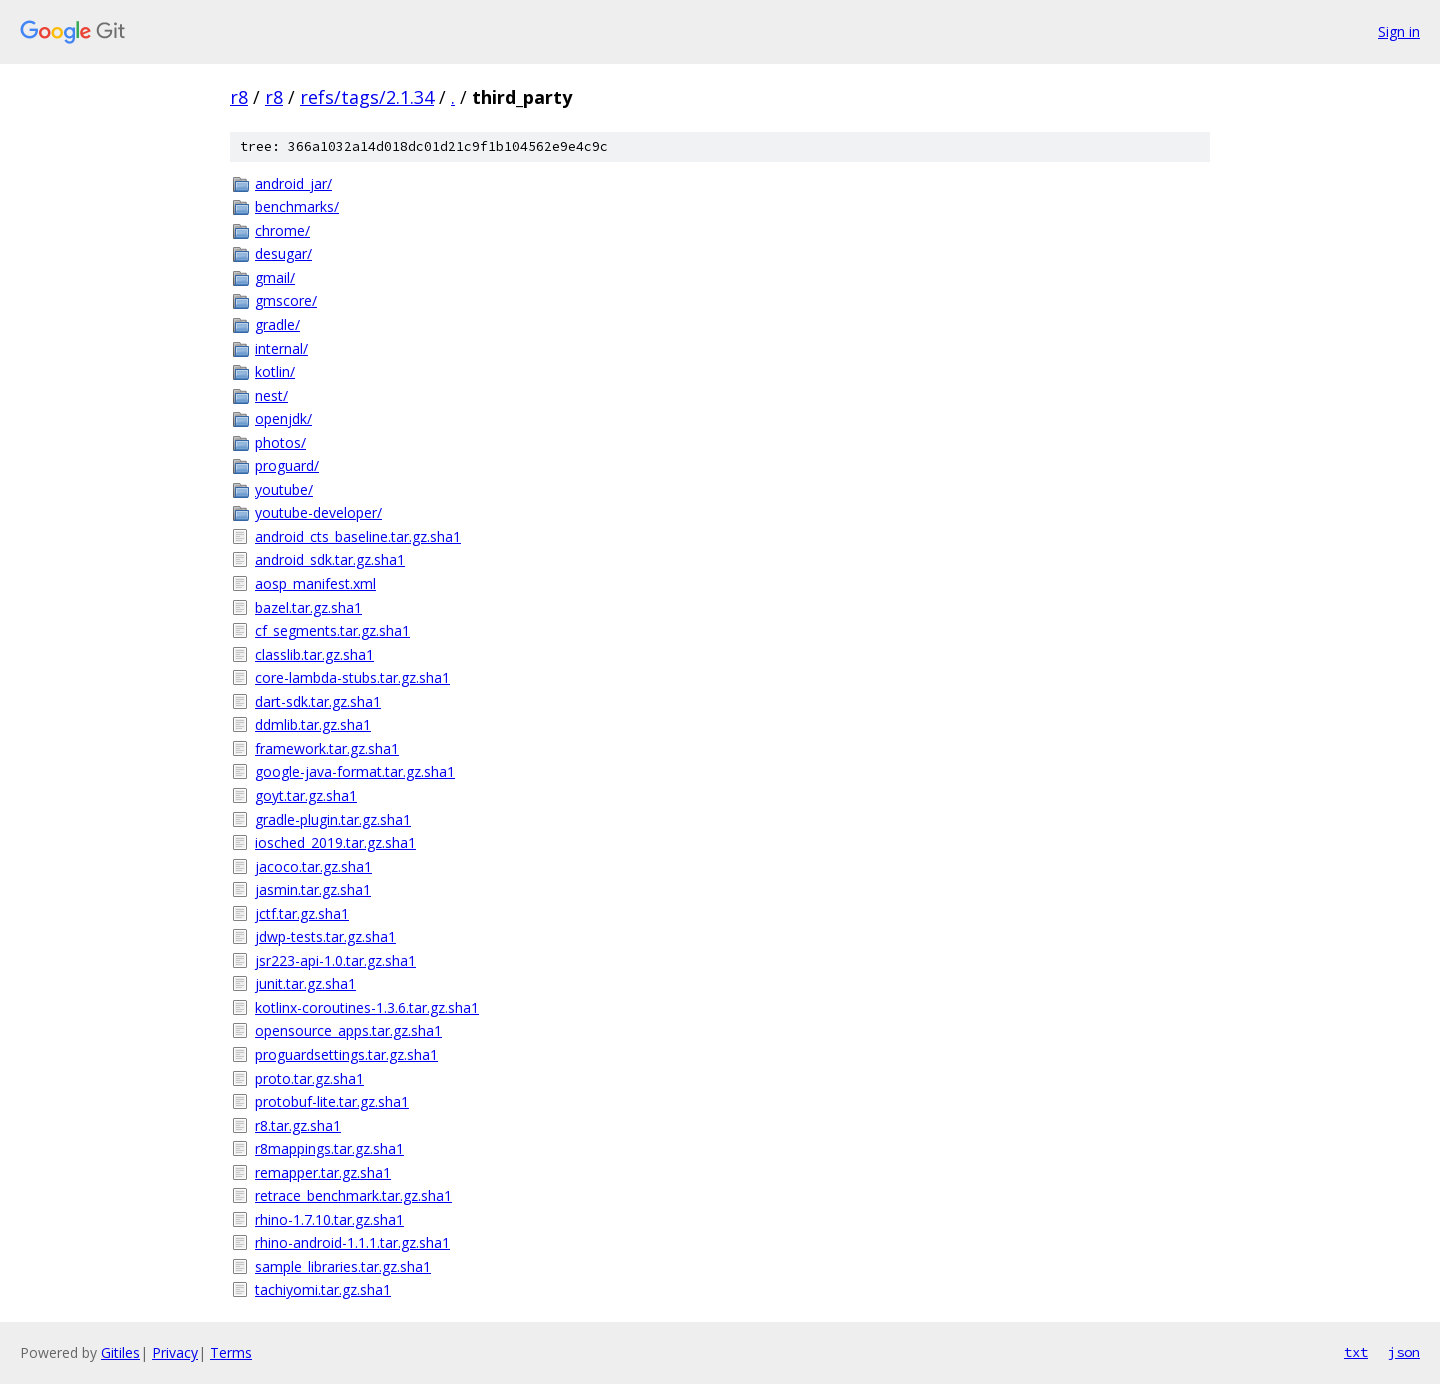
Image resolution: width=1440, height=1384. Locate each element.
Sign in (1399, 31)
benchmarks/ (297, 206)
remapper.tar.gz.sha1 (323, 1172)
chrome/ (282, 230)
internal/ (281, 348)
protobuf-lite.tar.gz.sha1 (332, 1101)
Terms (231, 1352)
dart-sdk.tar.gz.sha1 (318, 701)
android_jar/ (293, 183)
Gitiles (120, 1352)
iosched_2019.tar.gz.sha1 (335, 842)
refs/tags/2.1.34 (367, 97)
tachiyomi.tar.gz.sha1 (323, 1289)
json (1404, 1352)
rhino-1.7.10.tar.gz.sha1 (329, 1219)
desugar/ (283, 253)
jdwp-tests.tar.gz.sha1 (325, 936)
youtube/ (284, 489)
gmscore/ (286, 300)
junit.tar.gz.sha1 (305, 983)
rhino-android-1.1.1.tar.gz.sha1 (352, 1242)
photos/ (280, 442)
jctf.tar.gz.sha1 (302, 913)
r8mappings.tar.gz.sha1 (329, 1148)
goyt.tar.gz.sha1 (306, 795)
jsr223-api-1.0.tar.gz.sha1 (335, 960)
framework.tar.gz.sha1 (327, 748)
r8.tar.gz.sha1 (298, 1125)
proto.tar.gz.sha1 (309, 1078)
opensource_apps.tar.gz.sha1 (348, 1030)
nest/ (271, 395)
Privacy (175, 1352)
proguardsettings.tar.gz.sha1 (346, 1054)
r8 (239, 97)
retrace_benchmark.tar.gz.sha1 (353, 1195)
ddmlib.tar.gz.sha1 (313, 724)
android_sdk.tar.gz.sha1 (330, 559)
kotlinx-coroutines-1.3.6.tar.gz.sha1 (367, 1007)
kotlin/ (275, 371)
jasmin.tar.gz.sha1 (313, 889)
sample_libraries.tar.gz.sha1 (343, 1266)
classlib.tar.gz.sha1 (314, 654)
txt (1356, 1352)
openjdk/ (283, 418)
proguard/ (287, 465)
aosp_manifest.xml (315, 583)
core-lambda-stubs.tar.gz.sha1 (352, 677)
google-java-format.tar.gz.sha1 (355, 771)
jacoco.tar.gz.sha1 (313, 866)
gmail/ (275, 277)
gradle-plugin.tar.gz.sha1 (333, 819)
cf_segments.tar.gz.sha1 (332, 630)
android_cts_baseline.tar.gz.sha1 (358, 536)
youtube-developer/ (318, 512)
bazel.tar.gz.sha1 (308, 607)
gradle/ (277, 324)
